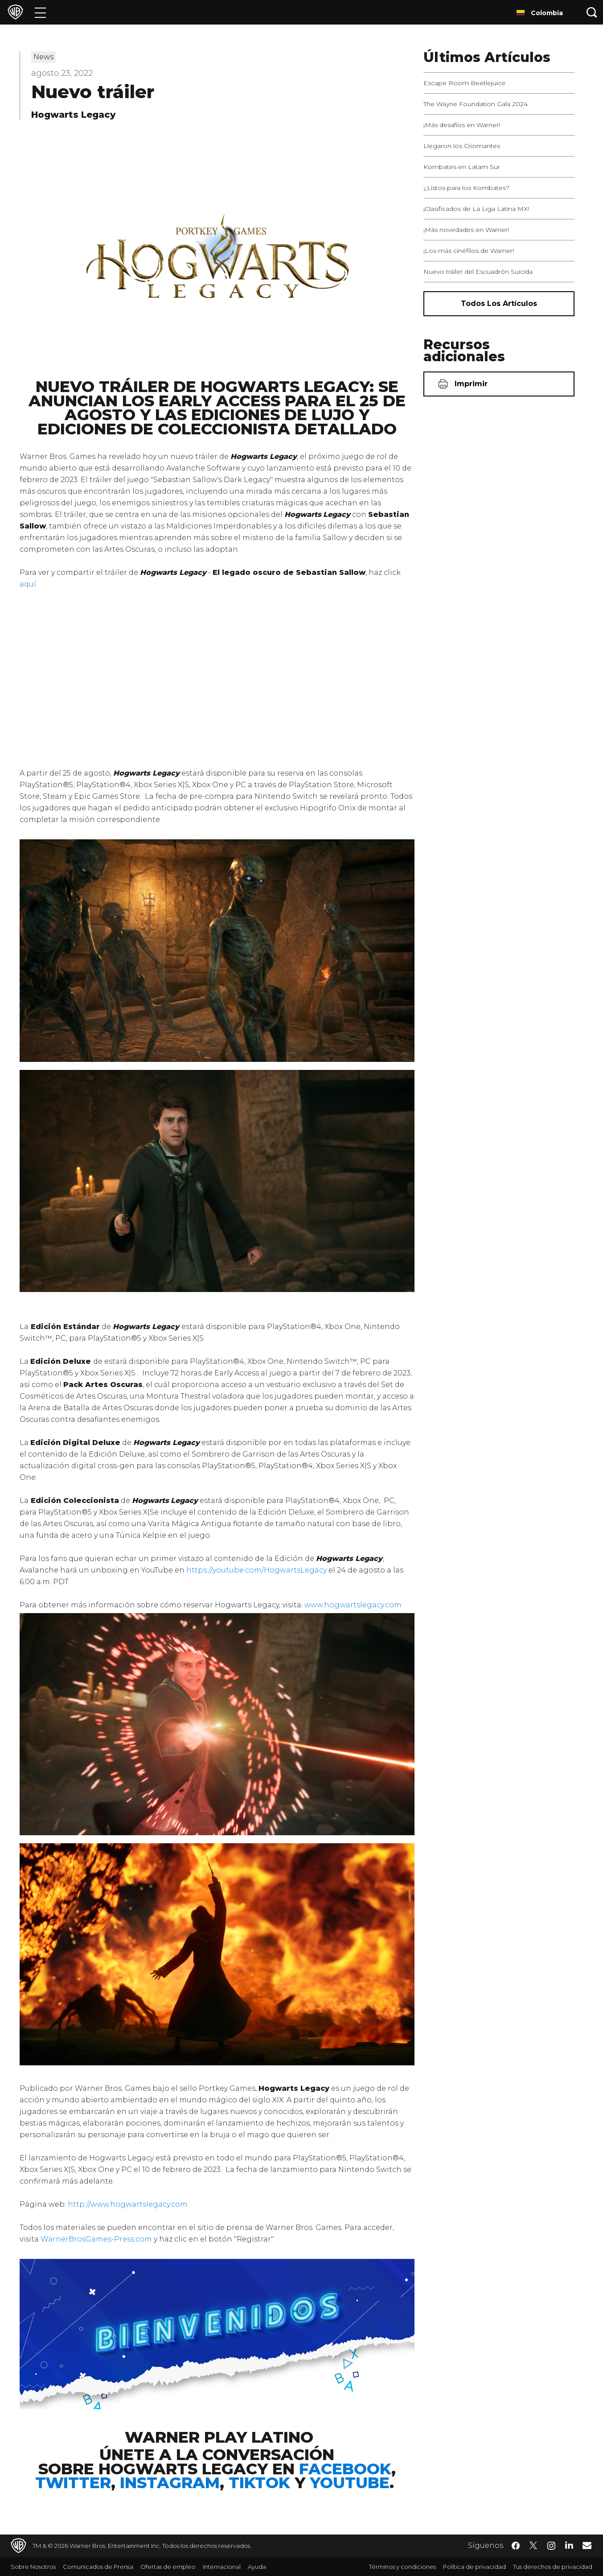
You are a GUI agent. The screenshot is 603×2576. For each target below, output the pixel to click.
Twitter (73, 2482)
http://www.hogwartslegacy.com (128, 2204)
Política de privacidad (474, 2566)
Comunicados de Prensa (98, 2566)
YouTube (350, 2482)
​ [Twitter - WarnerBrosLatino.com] (533, 2546)
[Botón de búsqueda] (592, 12)
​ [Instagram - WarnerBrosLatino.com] (551, 2546)
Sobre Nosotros (33, 2566)
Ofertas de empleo (168, 2566)
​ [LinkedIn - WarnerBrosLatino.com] (569, 2544)
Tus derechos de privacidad (552, 2566)
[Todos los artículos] (499, 303)
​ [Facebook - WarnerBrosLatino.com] (515, 2546)
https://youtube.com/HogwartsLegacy (256, 1570)
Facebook (345, 2468)
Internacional (222, 2566)
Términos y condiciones (402, 2566)
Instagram (170, 2482)
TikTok (259, 2482)
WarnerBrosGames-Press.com (96, 2239)
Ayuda (257, 2566)
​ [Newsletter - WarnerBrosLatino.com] (587, 2545)
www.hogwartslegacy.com (353, 1605)
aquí (28, 584)
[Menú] (40, 12)
